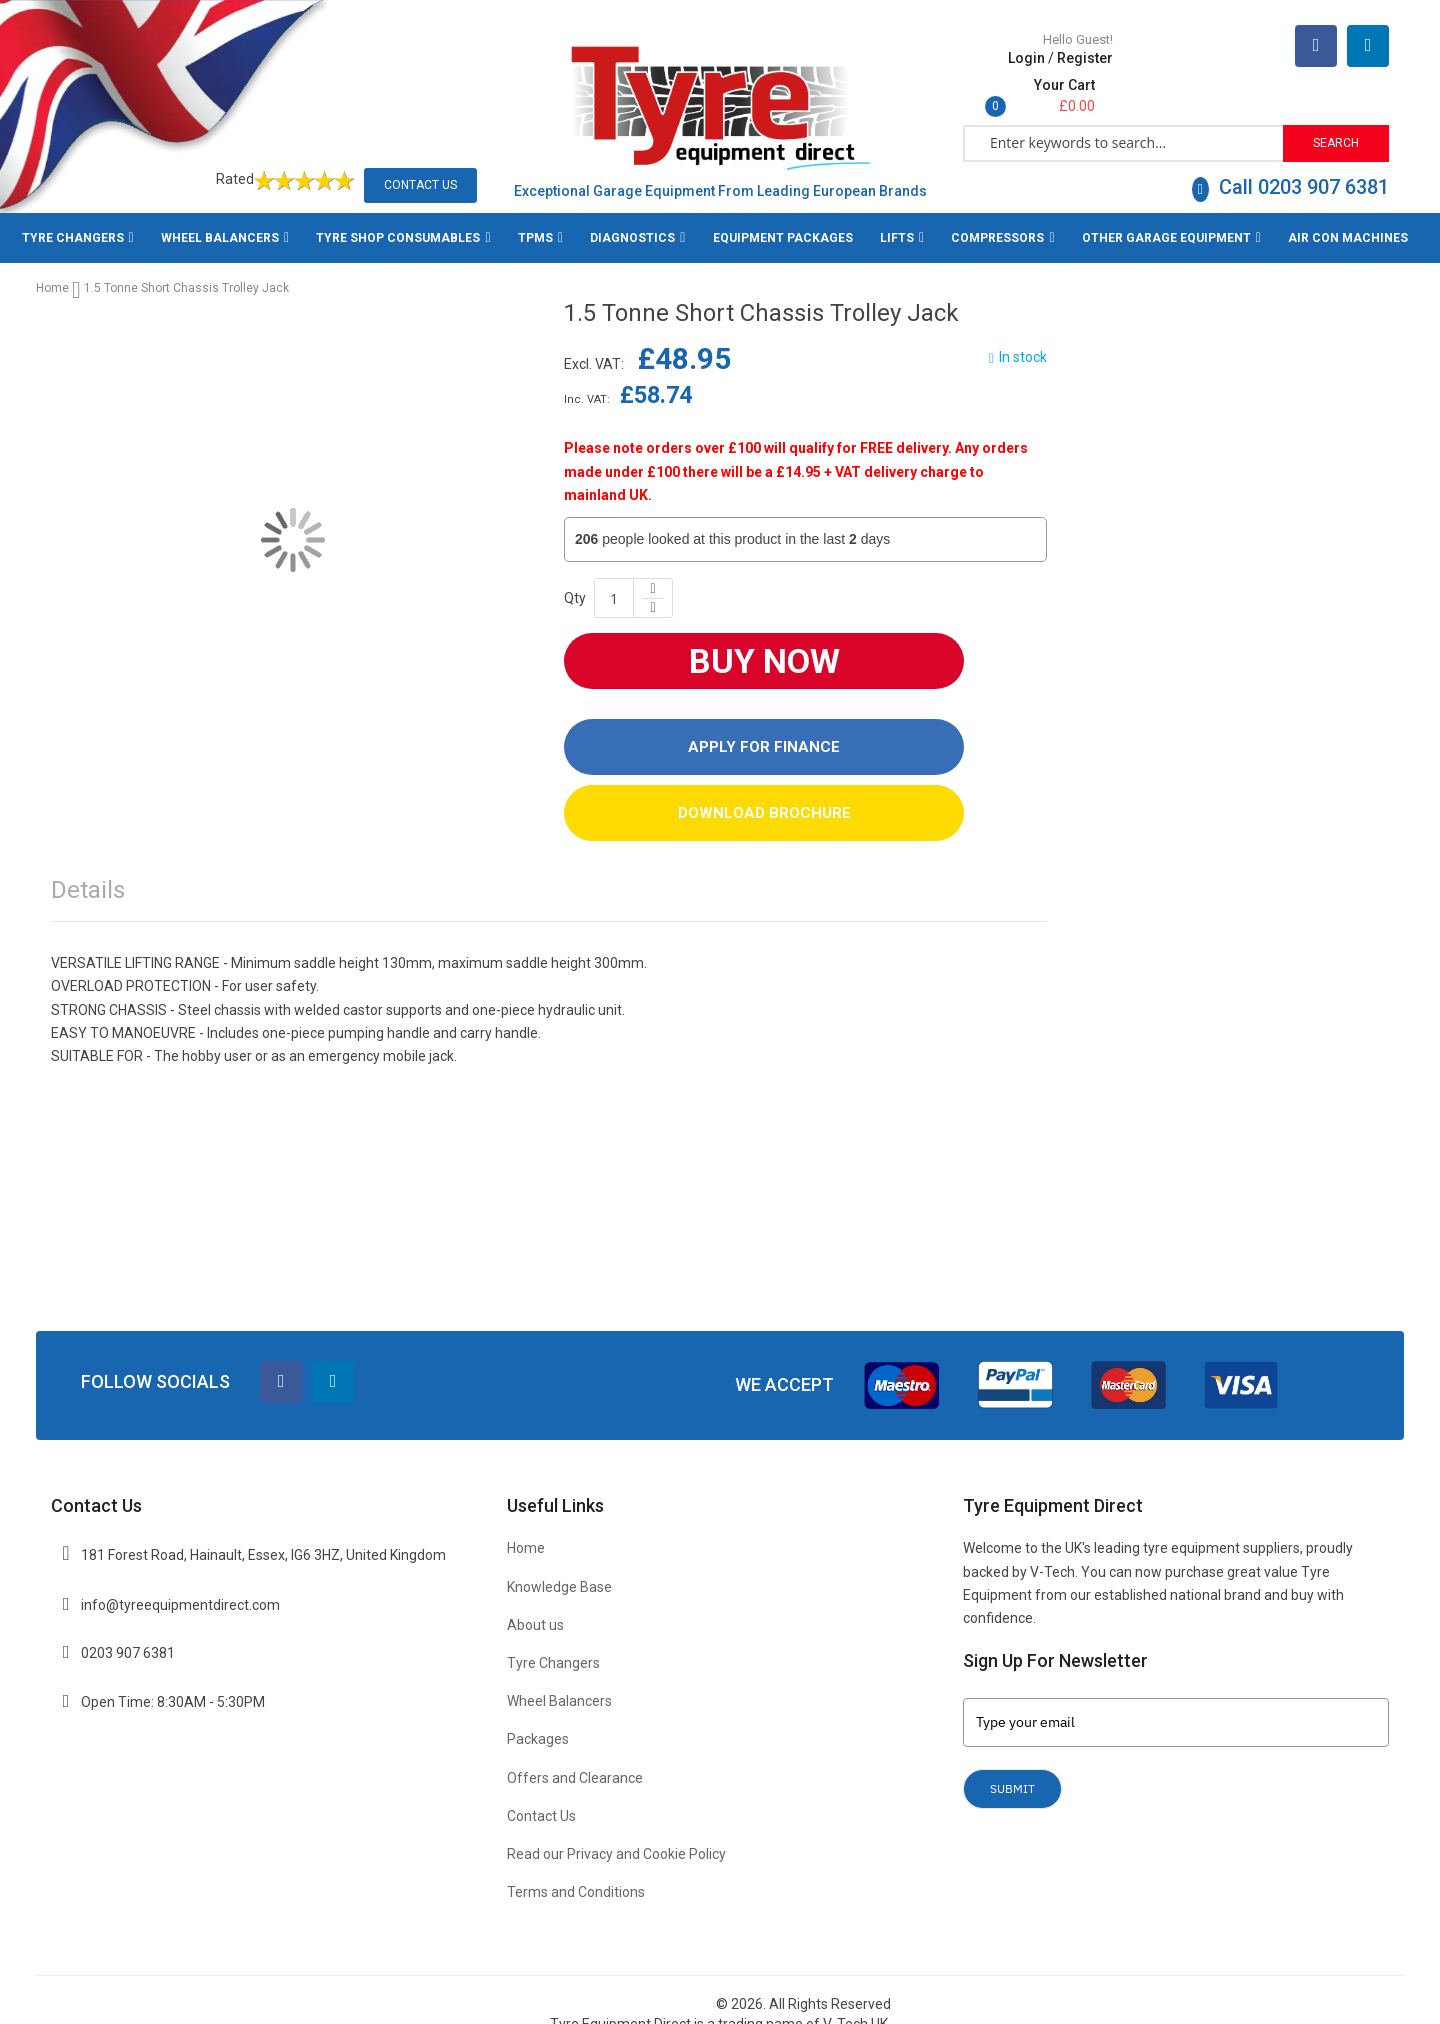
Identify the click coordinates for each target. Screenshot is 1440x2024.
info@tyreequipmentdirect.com (180, 1585)
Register (1085, 82)
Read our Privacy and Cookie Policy (616, 1834)
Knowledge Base (559, 1567)
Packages (538, 1720)
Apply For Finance (764, 727)
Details (88, 870)
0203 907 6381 (128, 1634)
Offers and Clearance (575, 1758)
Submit (1012, 1768)
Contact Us (420, 165)
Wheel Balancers (559, 1682)
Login (1026, 82)
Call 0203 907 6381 (1290, 167)
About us (535, 1605)
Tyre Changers (553, 1643)
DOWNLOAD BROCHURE (764, 793)
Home (52, 268)
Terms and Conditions (576, 1873)
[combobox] (1124, 122)
